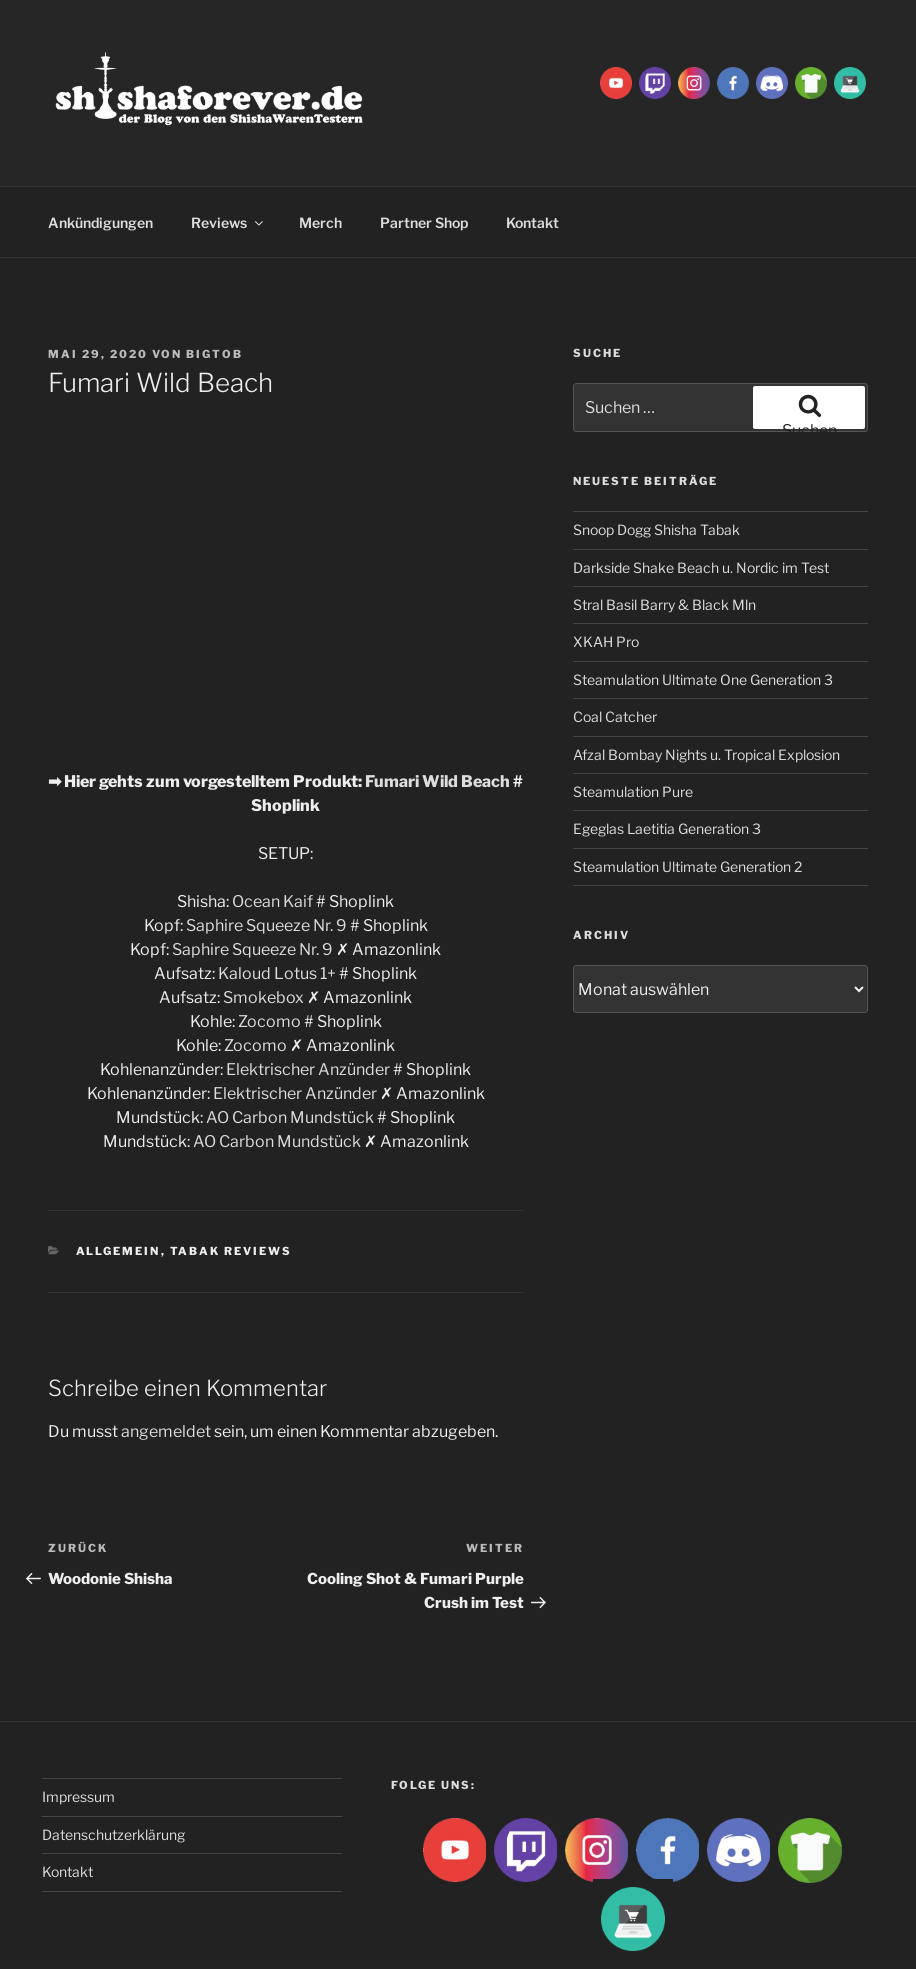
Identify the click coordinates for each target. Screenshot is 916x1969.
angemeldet (166, 1356)
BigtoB (214, 279)
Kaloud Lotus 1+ (277, 898)
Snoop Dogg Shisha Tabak (656, 454)
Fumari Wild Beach (437, 706)
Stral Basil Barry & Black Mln (664, 529)
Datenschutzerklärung (113, 1759)
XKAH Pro (606, 566)
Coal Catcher (615, 641)
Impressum (78, 1721)
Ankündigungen (100, 147)
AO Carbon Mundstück (290, 1042)
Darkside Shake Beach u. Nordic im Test (701, 492)
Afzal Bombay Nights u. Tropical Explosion (706, 679)
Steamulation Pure (633, 716)
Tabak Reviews (231, 1176)
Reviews (228, 147)
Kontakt (532, 147)
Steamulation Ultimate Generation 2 (687, 791)
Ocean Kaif (272, 826)
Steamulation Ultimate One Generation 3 (703, 604)
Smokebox (263, 922)
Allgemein (118, 1176)
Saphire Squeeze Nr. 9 (266, 850)
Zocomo (269, 946)
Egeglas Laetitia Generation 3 (667, 753)
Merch (320, 147)
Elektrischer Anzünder (308, 994)
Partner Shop (424, 147)
